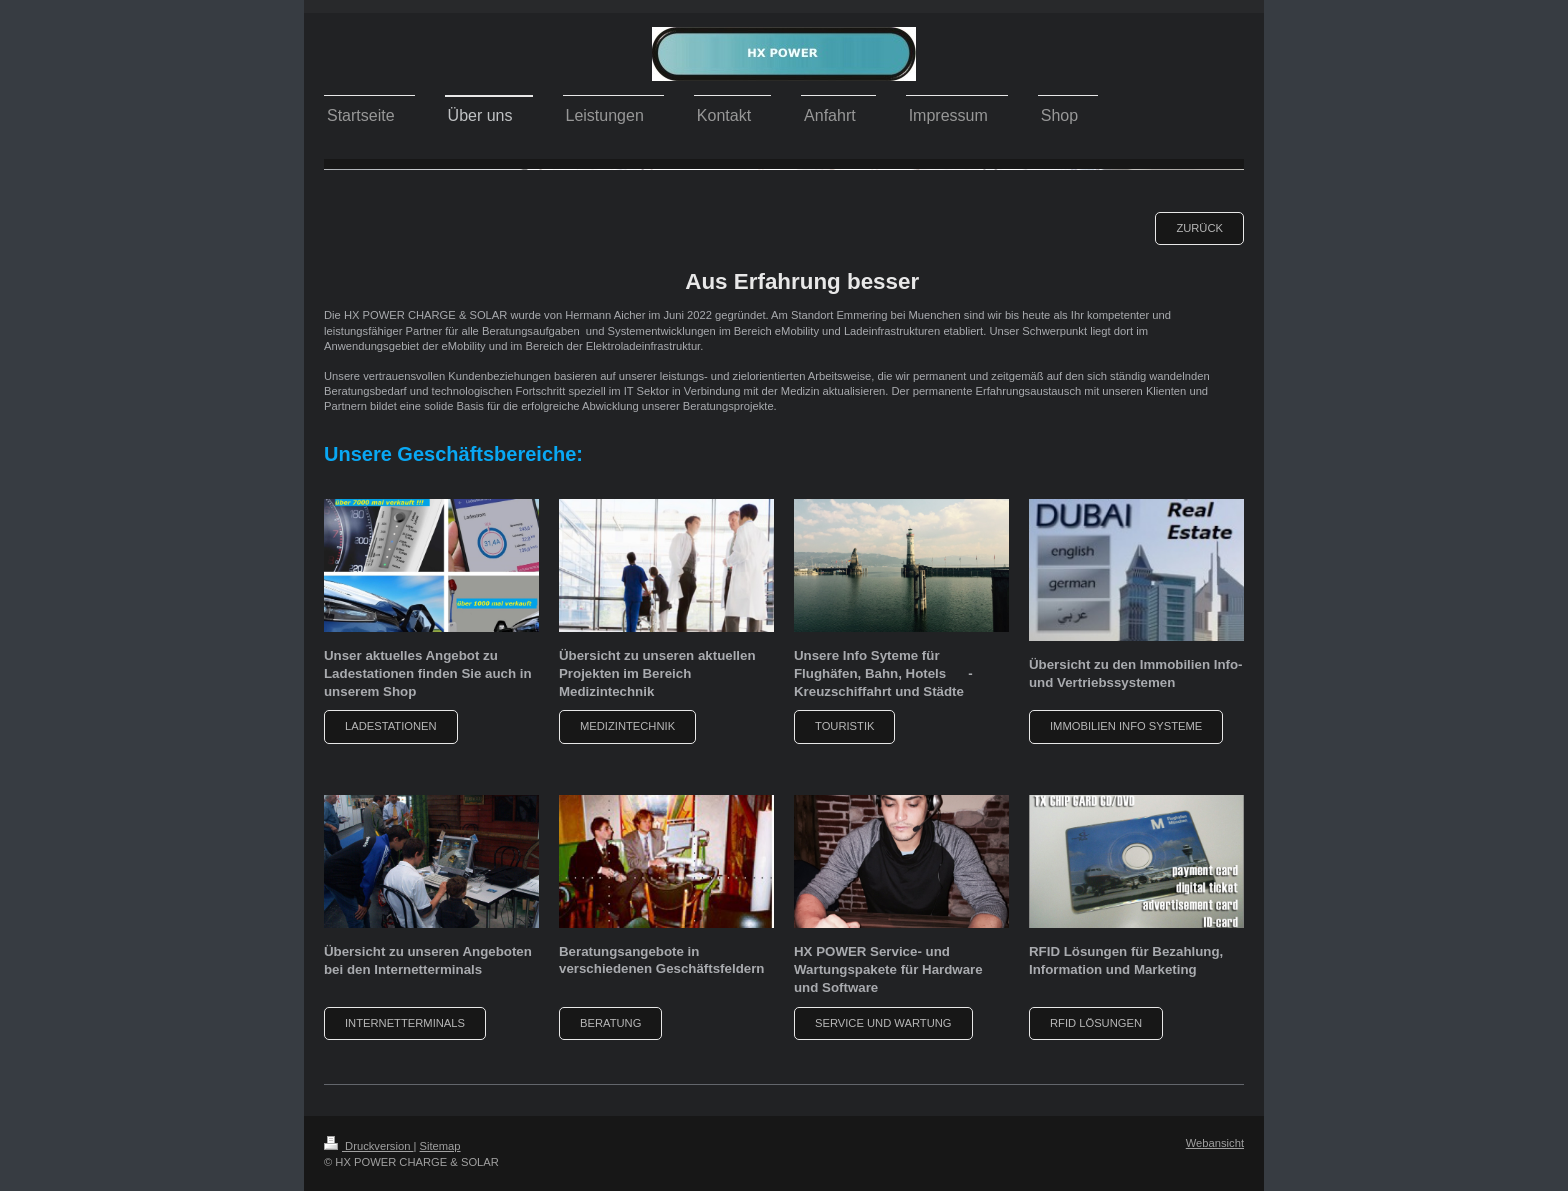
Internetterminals (405, 1023)
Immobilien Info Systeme (1126, 726)
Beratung (610, 1023)
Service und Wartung (883, 1023)
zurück (1199, 228)
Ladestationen (391, 726)
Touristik (844, 726)
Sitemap (440, 1146)
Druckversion (369, 1146)
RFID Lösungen (1096, 1023)
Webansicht (1215, 1143)
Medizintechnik (627, 726)
